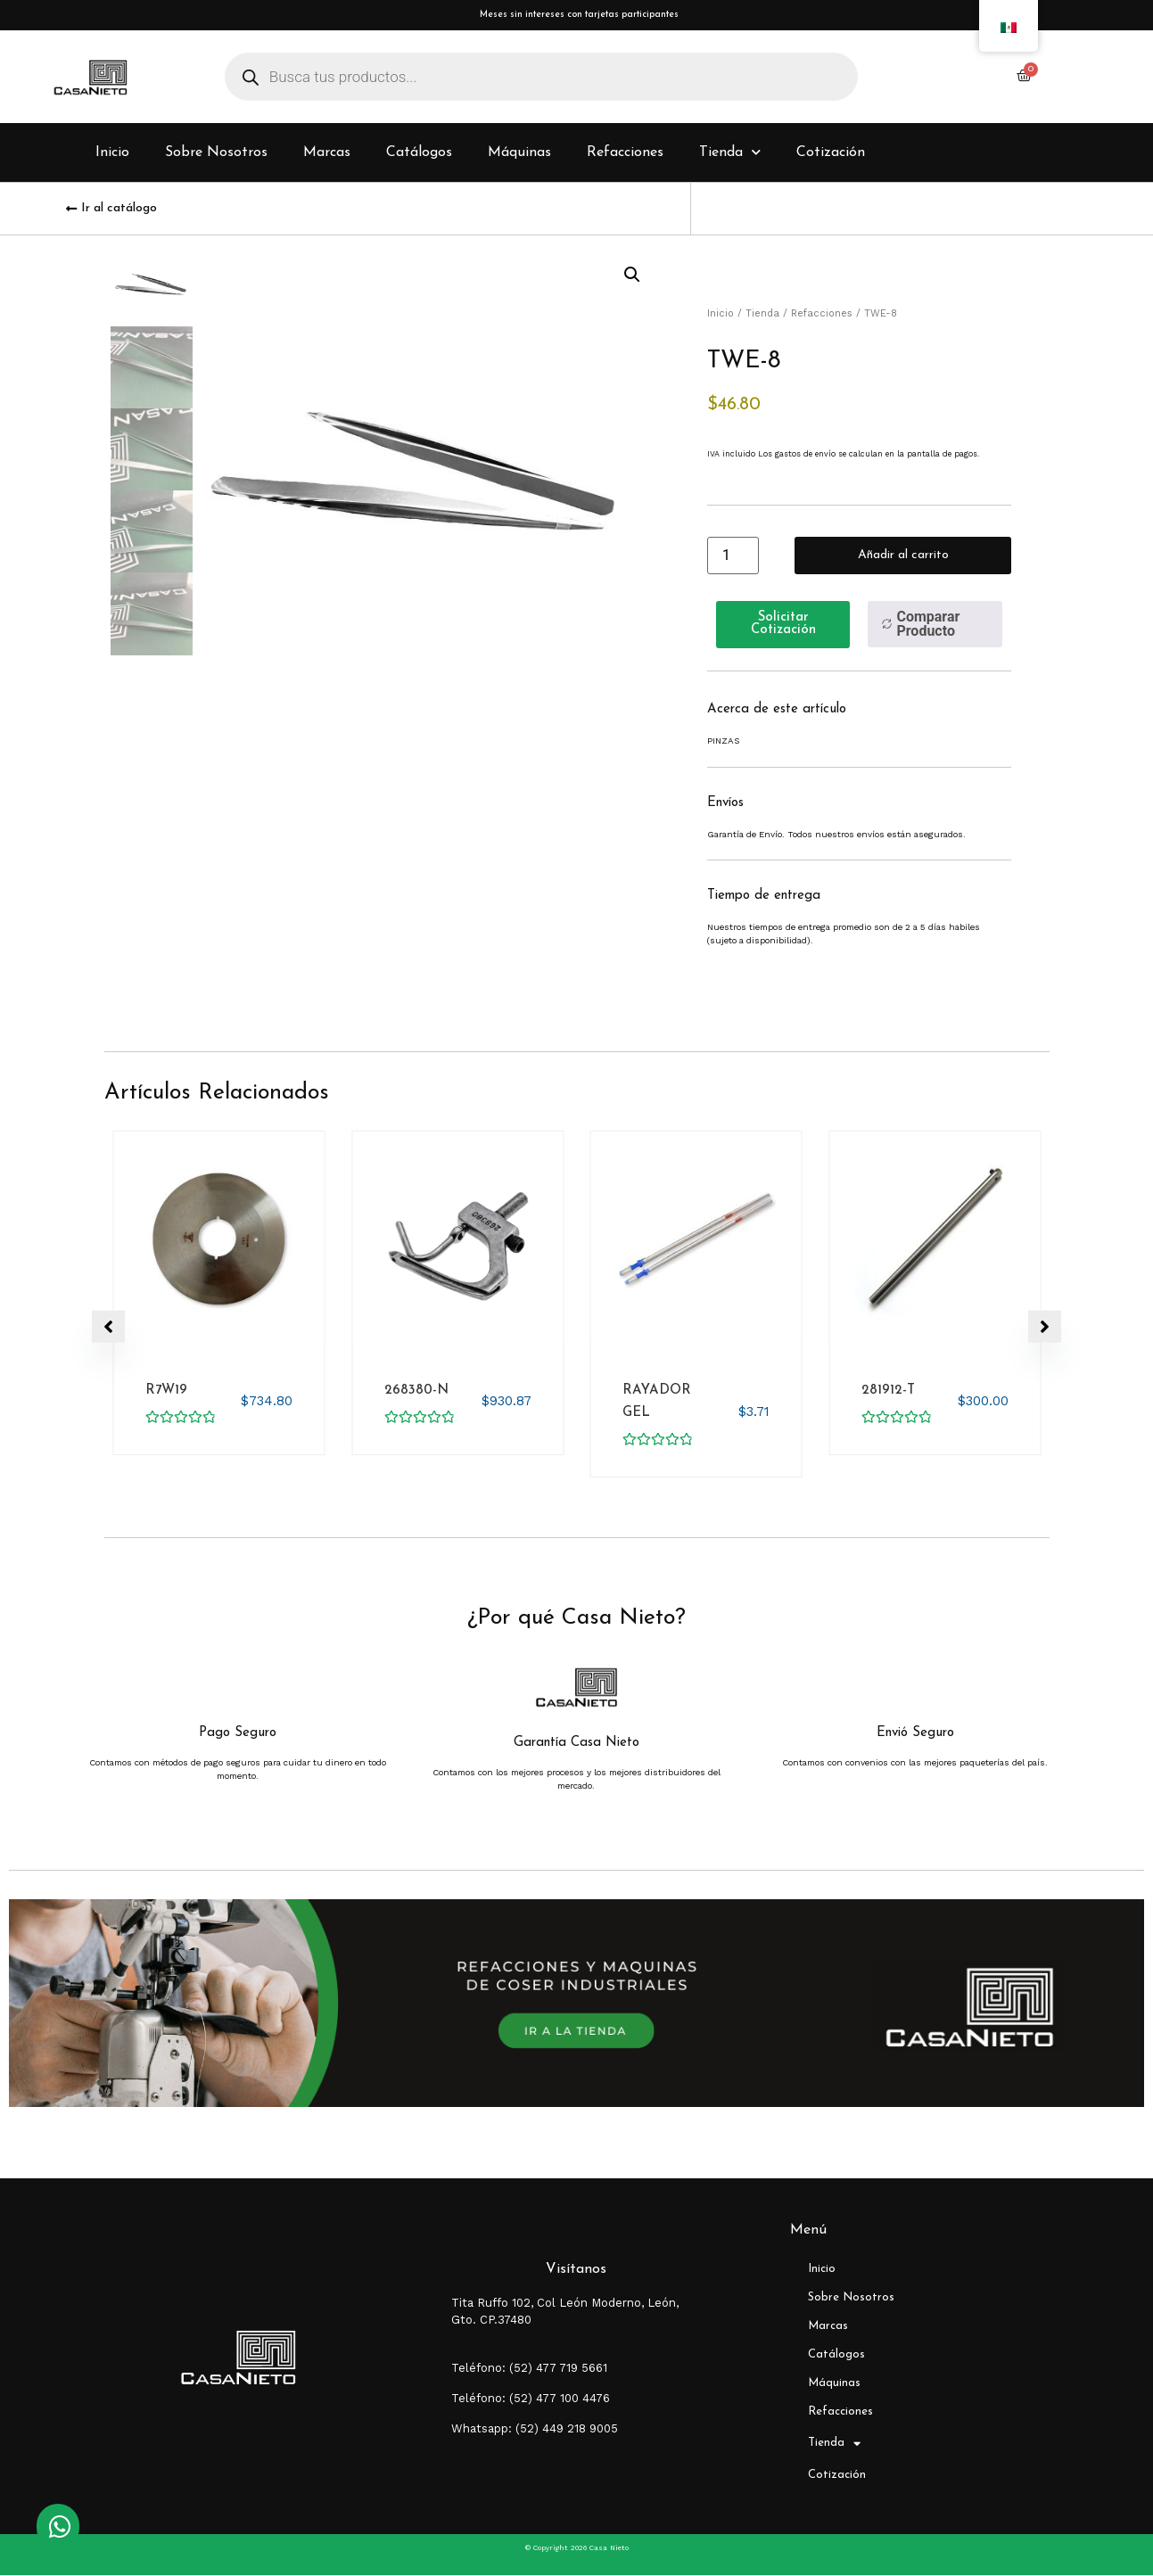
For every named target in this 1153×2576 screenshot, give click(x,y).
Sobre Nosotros (216, 155)
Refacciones (625, 155)
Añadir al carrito (903, 557)
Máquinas (519, 155)
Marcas (326, 155)
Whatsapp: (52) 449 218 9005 (534, 2429)
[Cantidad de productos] (733, 557)
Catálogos (419, 155)
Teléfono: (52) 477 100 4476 (530, 2399)
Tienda (730, 155)
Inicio (112, 155)
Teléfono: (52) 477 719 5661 (529, 2368)
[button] (632, 277)
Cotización (830, 155)
